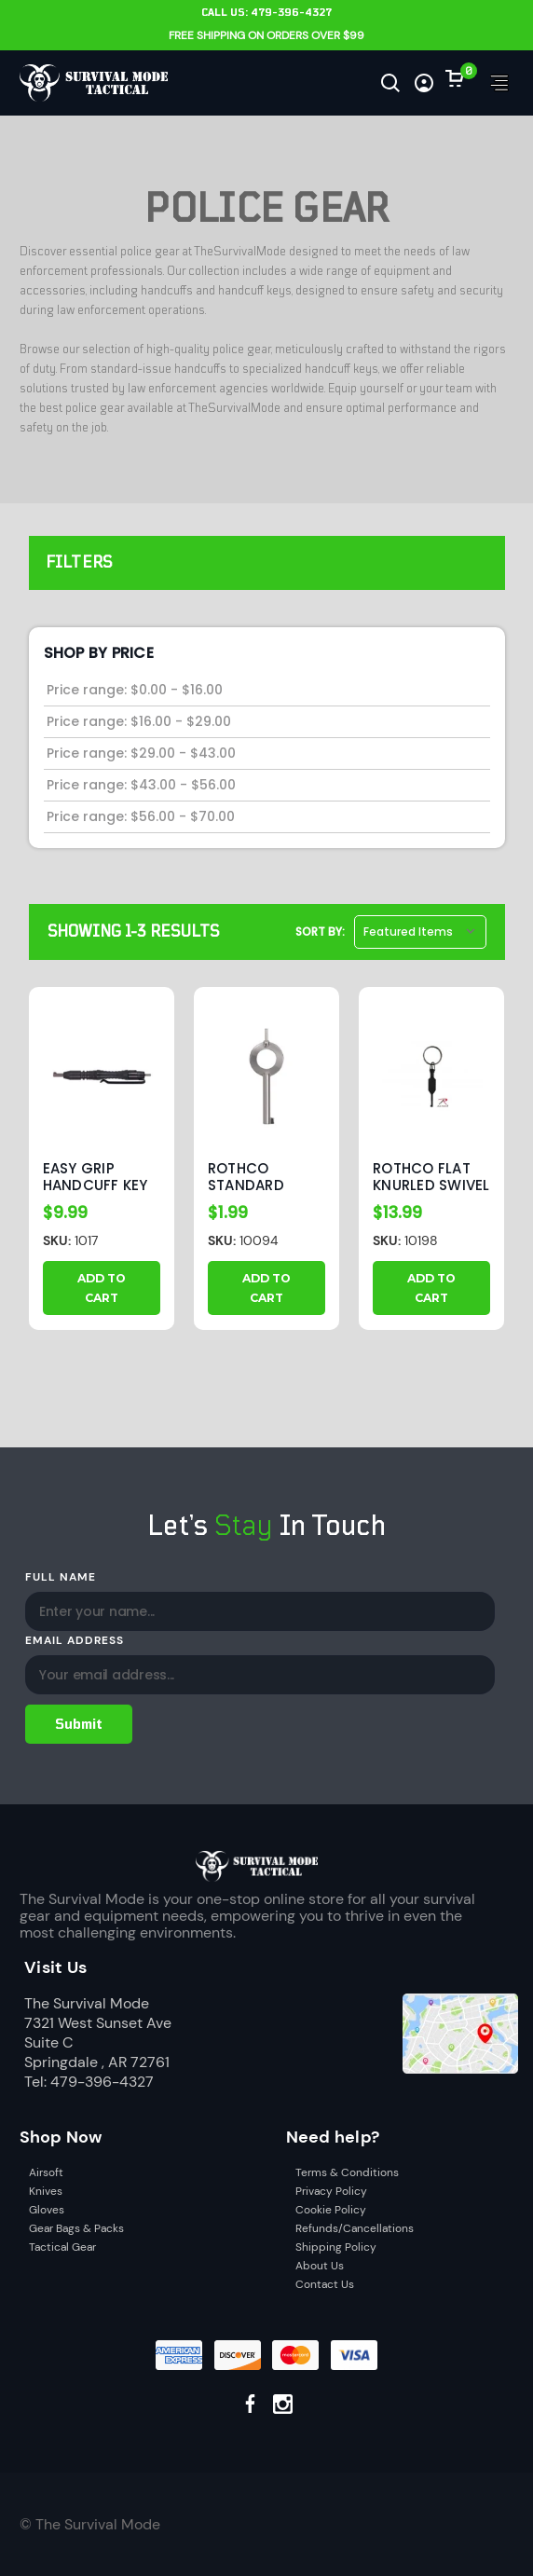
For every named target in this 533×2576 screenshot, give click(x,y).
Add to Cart (101, 1288)
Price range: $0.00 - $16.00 (135, 689)
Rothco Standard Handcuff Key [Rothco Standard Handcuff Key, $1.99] (260, 1177)
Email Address (74, 1640)
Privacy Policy (331, 2191)
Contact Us (324, 2284)
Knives (45, 2191)
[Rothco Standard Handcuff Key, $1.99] (266, 1076)
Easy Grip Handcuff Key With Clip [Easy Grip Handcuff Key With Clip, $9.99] (95, 1177)
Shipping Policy (335, 2247)
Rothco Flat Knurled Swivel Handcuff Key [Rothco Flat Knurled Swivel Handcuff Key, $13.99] (431, 1177)
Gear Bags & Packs (76, 2228)
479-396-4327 (291, 13)
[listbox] (420, 932)
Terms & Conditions (347, 2172)
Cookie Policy (330, 2209)
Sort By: (320, 931)
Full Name (60, 1576)
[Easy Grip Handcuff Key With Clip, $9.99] (101, 1076)
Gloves (46, 2209)
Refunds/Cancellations (354, 2228)
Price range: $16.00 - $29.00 (139, 721)
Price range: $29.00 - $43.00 (141, 753)
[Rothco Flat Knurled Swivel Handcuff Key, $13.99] (431, 1076)
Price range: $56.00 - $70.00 (141, 816)
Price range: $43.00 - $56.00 (141, 784)
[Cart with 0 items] (455, 78)
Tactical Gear (62, 2247)
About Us (319, 2265)
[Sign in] (424, 83)
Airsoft (46, 2172)
